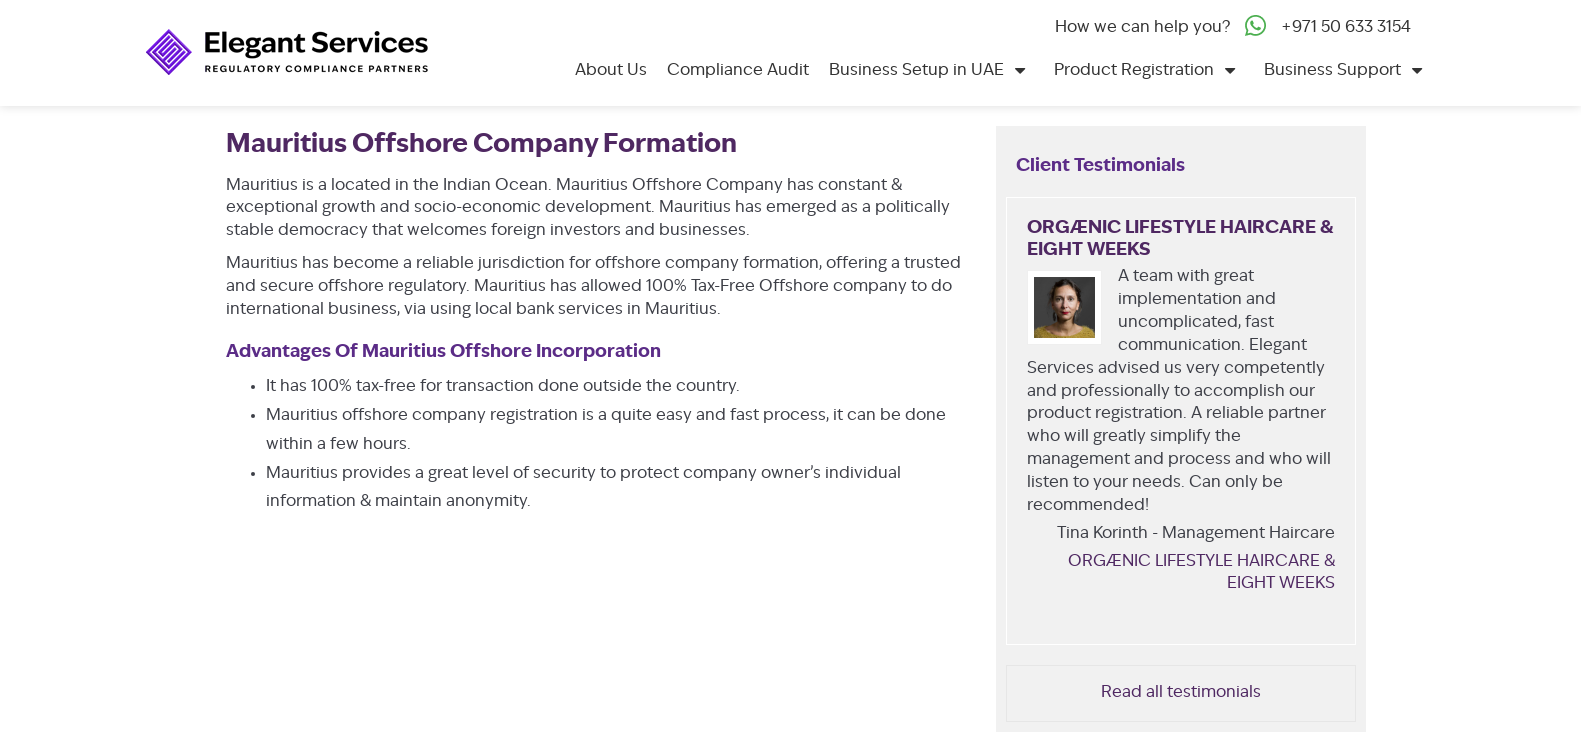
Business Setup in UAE (916, 71)
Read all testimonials (1181, 693)
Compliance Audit (738, 71)
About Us (611, 71)
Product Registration (1134, 71)
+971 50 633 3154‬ (1346, 28)
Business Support (1332, 71)
